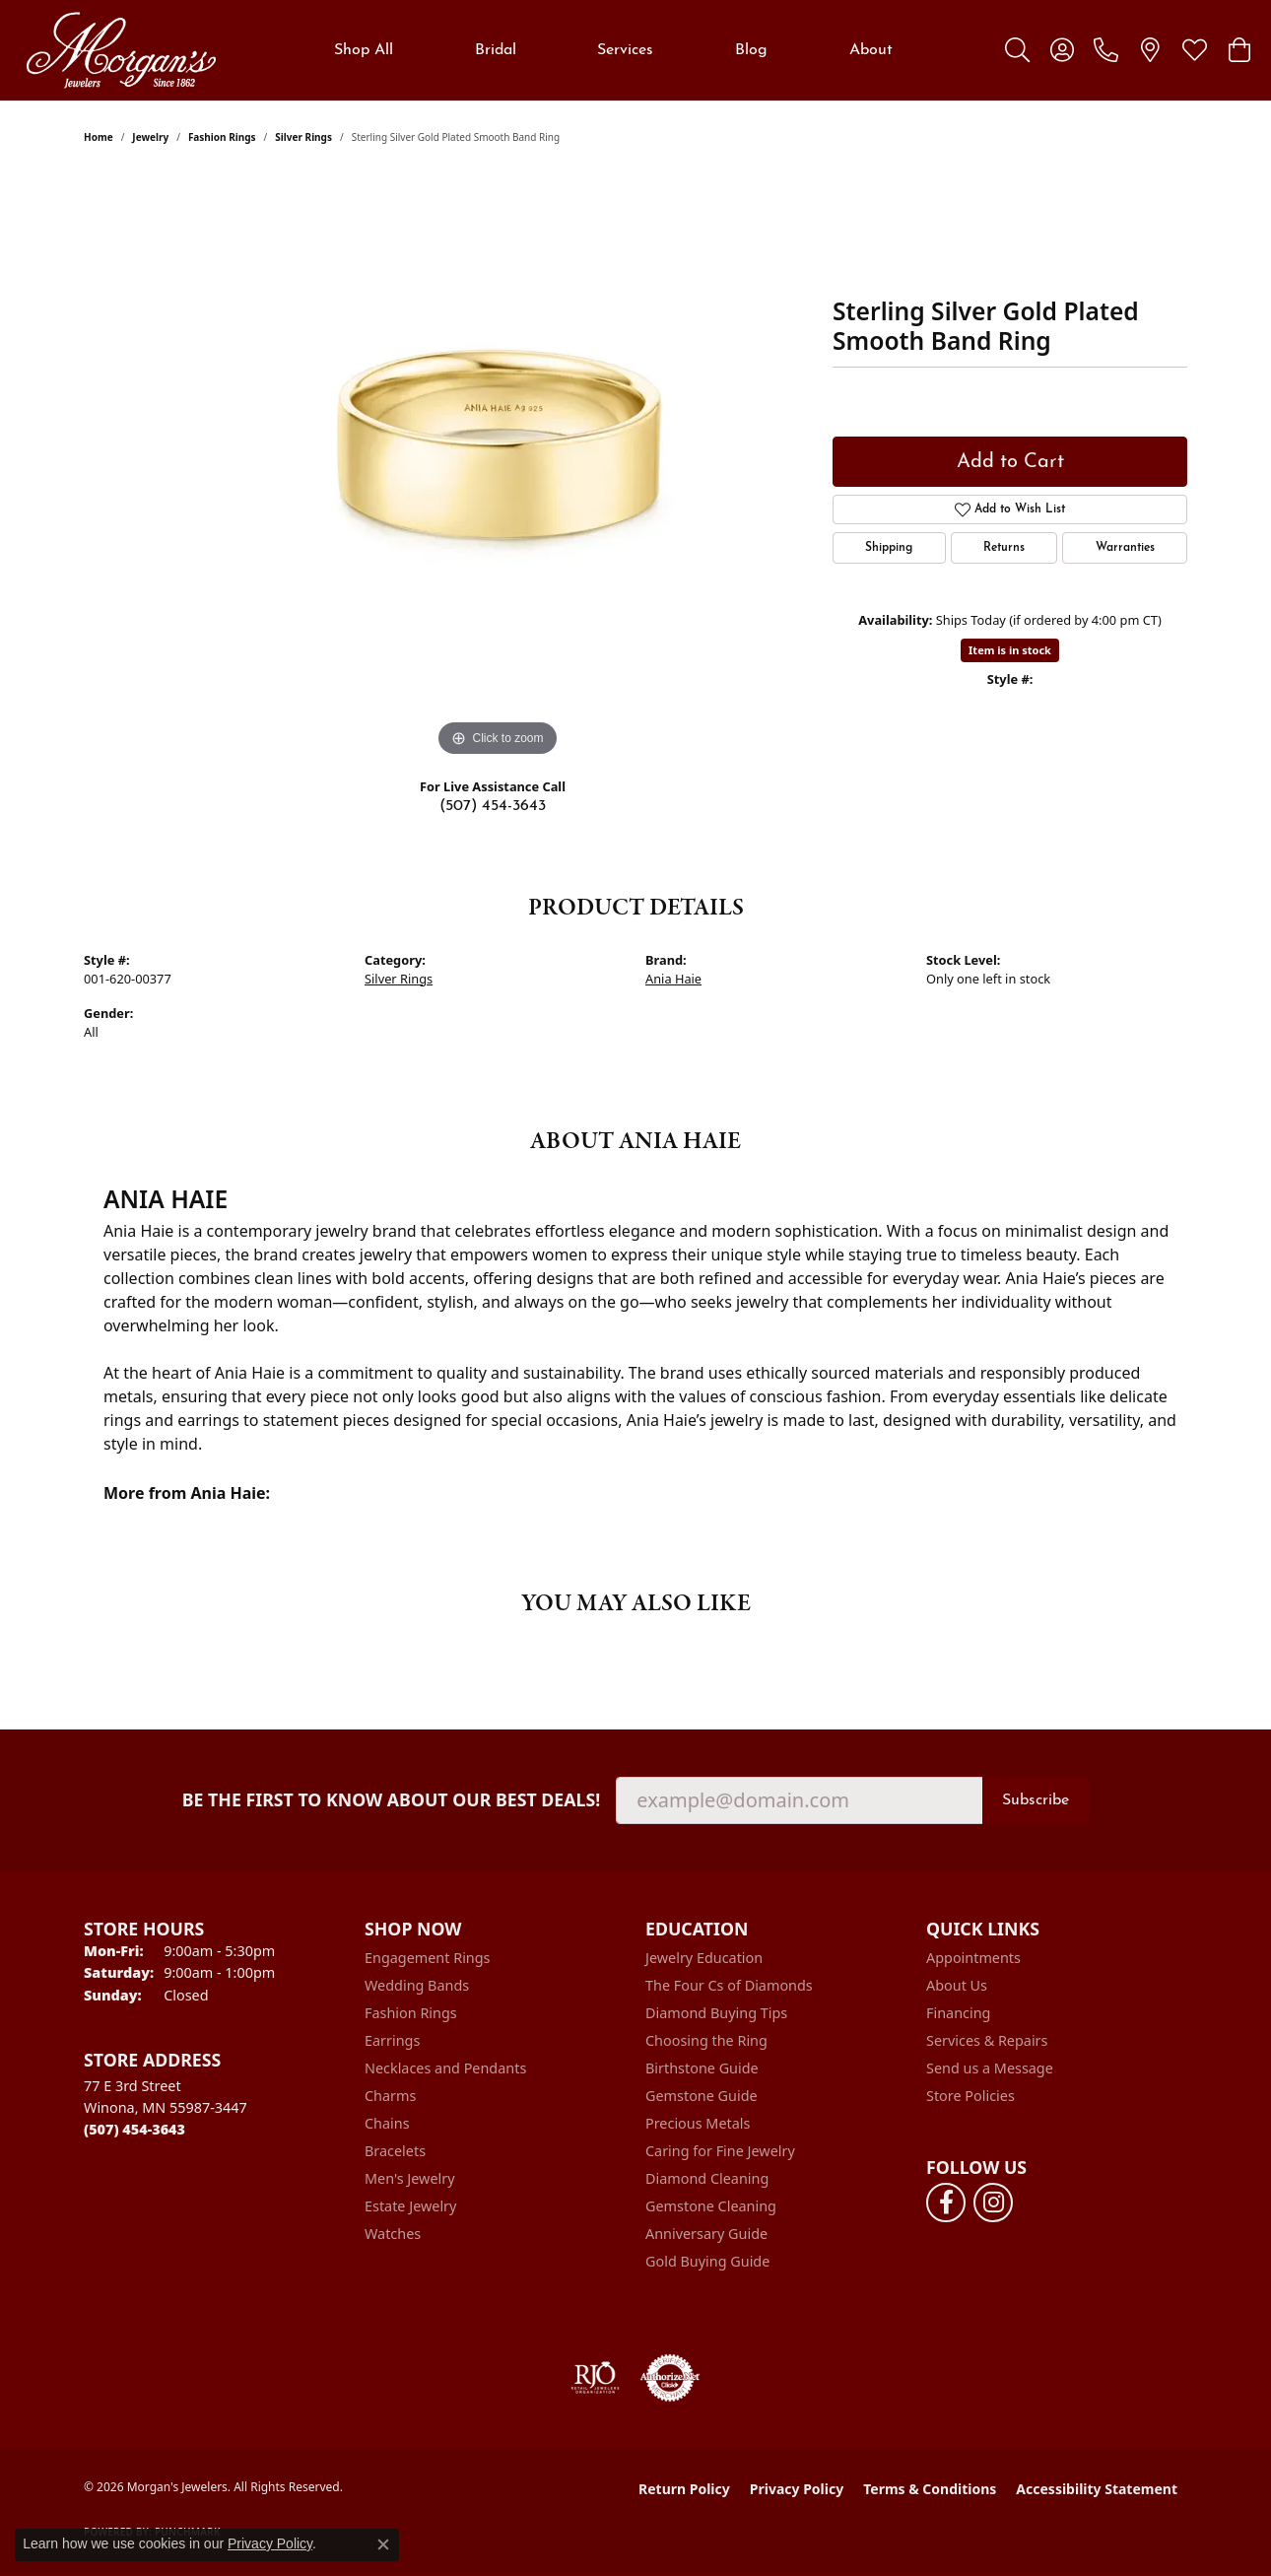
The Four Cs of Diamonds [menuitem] (729, 1985)
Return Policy (684, 2488)
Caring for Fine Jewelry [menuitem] (720, 2150)
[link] (1106, 50)
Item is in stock (1010, 650)
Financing (958, 2012)
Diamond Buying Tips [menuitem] (716, 2012)
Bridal (495, 50)
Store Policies (970, 2095)
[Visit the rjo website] (595, 2378)
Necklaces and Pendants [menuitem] (445, 2068)
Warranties (1125, 548)
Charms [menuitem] (390, 2095)
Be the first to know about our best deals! (391, 1800)
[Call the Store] (134, 2129)
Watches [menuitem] (393, 2233)
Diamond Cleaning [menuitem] (707, 2178)
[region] (497, 466)
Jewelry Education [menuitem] (704, 1957)
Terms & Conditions (929, 2488)
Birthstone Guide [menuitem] (702, 2068)
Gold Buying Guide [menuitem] (707, 2261)
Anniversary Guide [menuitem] (706, 2233)
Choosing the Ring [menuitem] (706, 2040)
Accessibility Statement (1096, 2488)
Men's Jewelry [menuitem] (410, 2178)
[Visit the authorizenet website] (670, 2378)
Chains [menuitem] (387, 2123)
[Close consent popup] (383, 2544)
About (871, 50)
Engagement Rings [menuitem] (428, 1957)
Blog (751, 50)
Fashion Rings (222, 137)
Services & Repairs (986, 2040)
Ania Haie (673, 978)
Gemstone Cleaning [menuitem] (710, 2206)
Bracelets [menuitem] (395, 2150)
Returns (1004, 548)
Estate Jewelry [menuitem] (410, 2206)
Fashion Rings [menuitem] (411, 2012)
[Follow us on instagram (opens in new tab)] (993, 2202)
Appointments (973, 1957)
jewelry (150, 137)
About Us (956, 1985)
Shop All (363, 50)
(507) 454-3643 (492, 806)
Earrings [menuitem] (392, 2040)
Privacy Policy (796, 2488)
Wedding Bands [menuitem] (417, 1985)
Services (625, 50)
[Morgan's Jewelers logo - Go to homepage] (121, 50)
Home (98, 137)
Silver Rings (303, 137)
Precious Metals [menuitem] (697, 2123)
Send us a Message (989, 2068)
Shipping (888, 548)
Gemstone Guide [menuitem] (701, 2095)
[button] (1017, 50)
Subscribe (1035, 1800)
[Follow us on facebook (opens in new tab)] (946, 2202)
